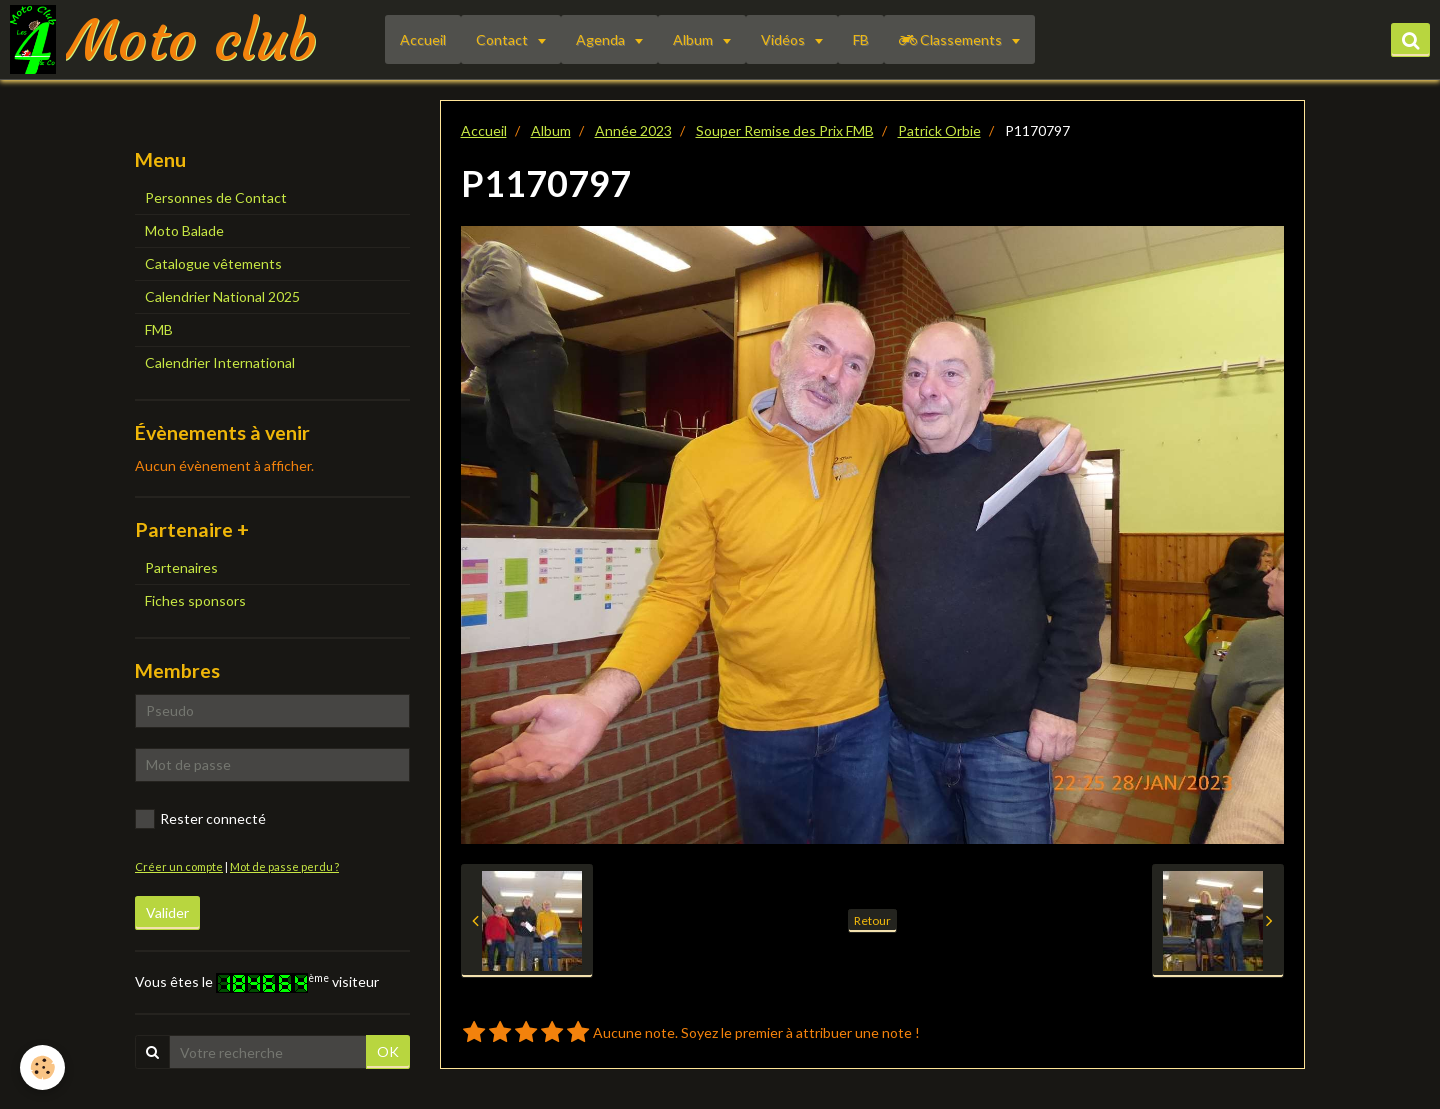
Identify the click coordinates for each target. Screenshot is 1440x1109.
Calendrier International (220, 362)
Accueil (423, 39)
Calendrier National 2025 (222, 296)
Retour (872, 920)
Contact (503, 39)
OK (388, 1051)
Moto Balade (184, 230)
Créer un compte (179, 866)
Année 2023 (633, 130)
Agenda (602, 39)
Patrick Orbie (939, 130)
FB (861, 39)
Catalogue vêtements (213, 263)
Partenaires (181, 567)
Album (694, 39)
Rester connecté (200, 819)
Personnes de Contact (216, 197)
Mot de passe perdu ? (284, 866)
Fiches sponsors (195, 600)
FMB (159, 329)
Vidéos (784, 39)
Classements (952, 39)
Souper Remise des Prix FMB (785, 130)
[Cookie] (42, 1067)
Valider (167, 912)
